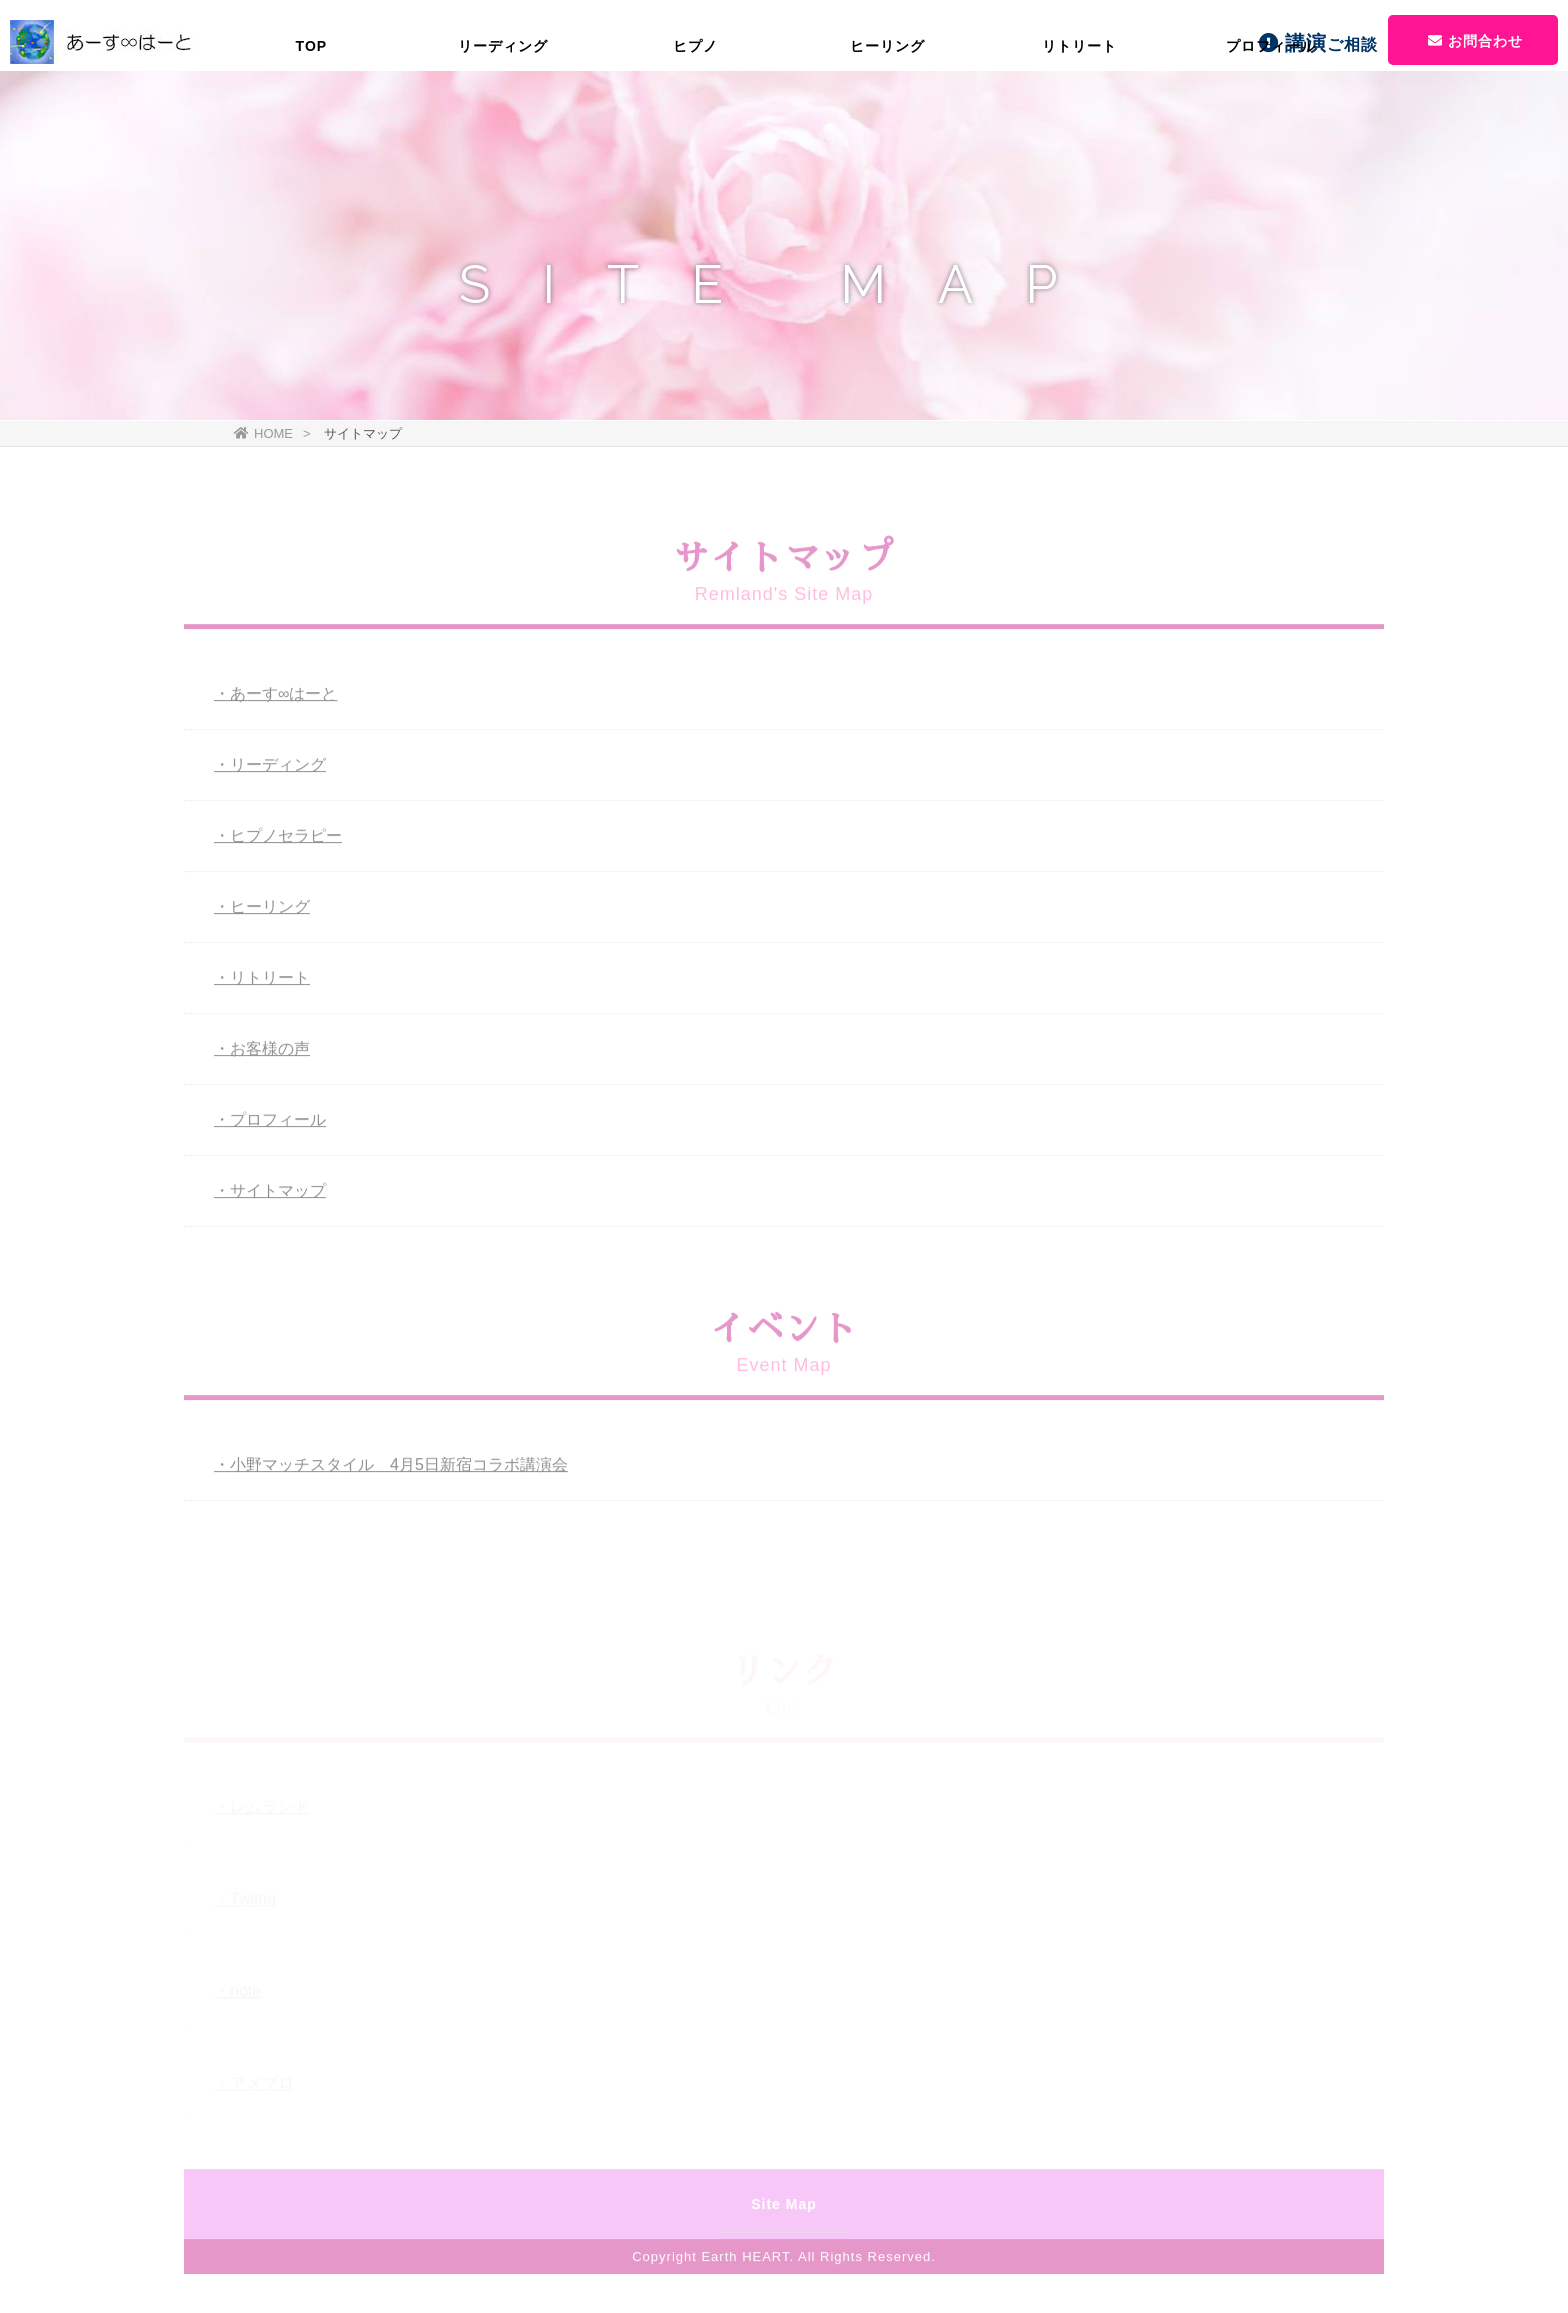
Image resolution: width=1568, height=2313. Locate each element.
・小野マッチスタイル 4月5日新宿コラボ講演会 (391, 1468)
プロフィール (1271, 115)
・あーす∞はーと (275, 697)
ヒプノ (695, 115)
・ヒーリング (262, 910)
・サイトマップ (270, 1194)
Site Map (784, 2208)
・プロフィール (270, 1123)
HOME (263, 433)
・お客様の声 (262, 1052)
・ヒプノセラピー (278, 839)
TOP (312, 115)
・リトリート (262, 981)
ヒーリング (887, 115)
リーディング (503, 115)
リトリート (1079, 115)
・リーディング (270, 768)
